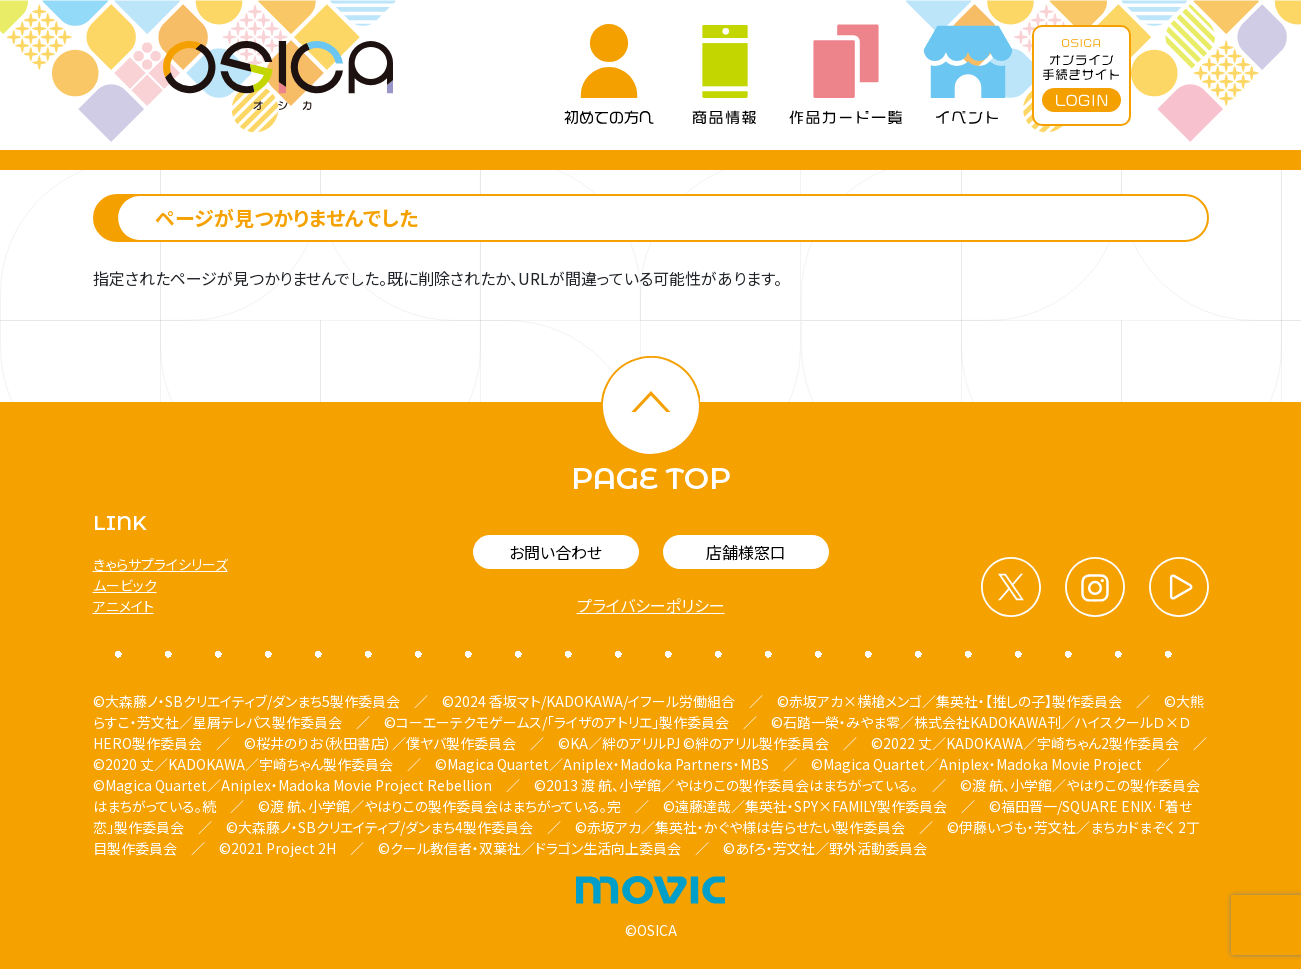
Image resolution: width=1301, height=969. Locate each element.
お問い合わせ (555, 552)
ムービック (125, 585)
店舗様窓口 (746, 552)
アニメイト (123, 606)
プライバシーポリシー (651, 605)
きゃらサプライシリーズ (160, 564)
